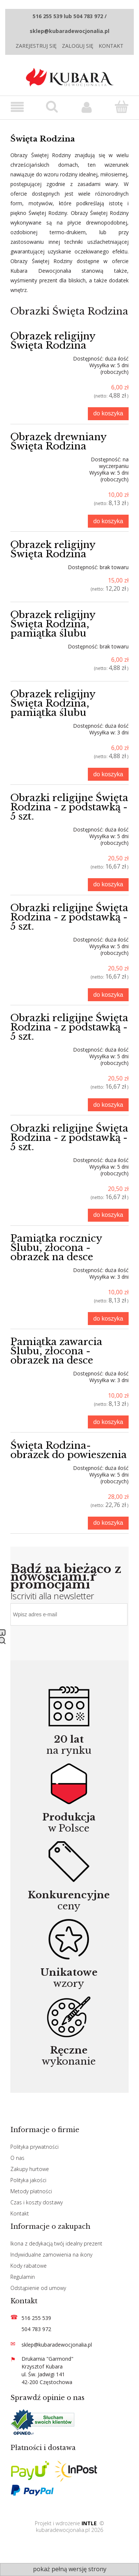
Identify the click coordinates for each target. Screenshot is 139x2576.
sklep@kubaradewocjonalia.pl (56, 2344)
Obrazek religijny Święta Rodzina (52, 340)
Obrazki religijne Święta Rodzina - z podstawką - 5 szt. (69, 807)
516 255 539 (36, 2317)
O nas (17, 2157)
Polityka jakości (28, 2180)
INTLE (89, 2523)
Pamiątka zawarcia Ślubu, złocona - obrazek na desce (56, 1351)
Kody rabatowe (28, 2265)
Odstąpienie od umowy (38, 2287)
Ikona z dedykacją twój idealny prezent (56, 2243)
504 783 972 (36, 2329)
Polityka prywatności (34, 2146)
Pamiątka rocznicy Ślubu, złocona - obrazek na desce (56, 1247)
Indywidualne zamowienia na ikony (51, 2254)
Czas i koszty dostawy (36, 2202)
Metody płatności (31, 2191)
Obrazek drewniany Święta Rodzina (58, 441)
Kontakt (111, 45)
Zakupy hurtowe (29, 2168)
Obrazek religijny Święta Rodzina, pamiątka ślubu (52, 624)
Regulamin (22, 2276)
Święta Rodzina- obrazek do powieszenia (68, 1450)
